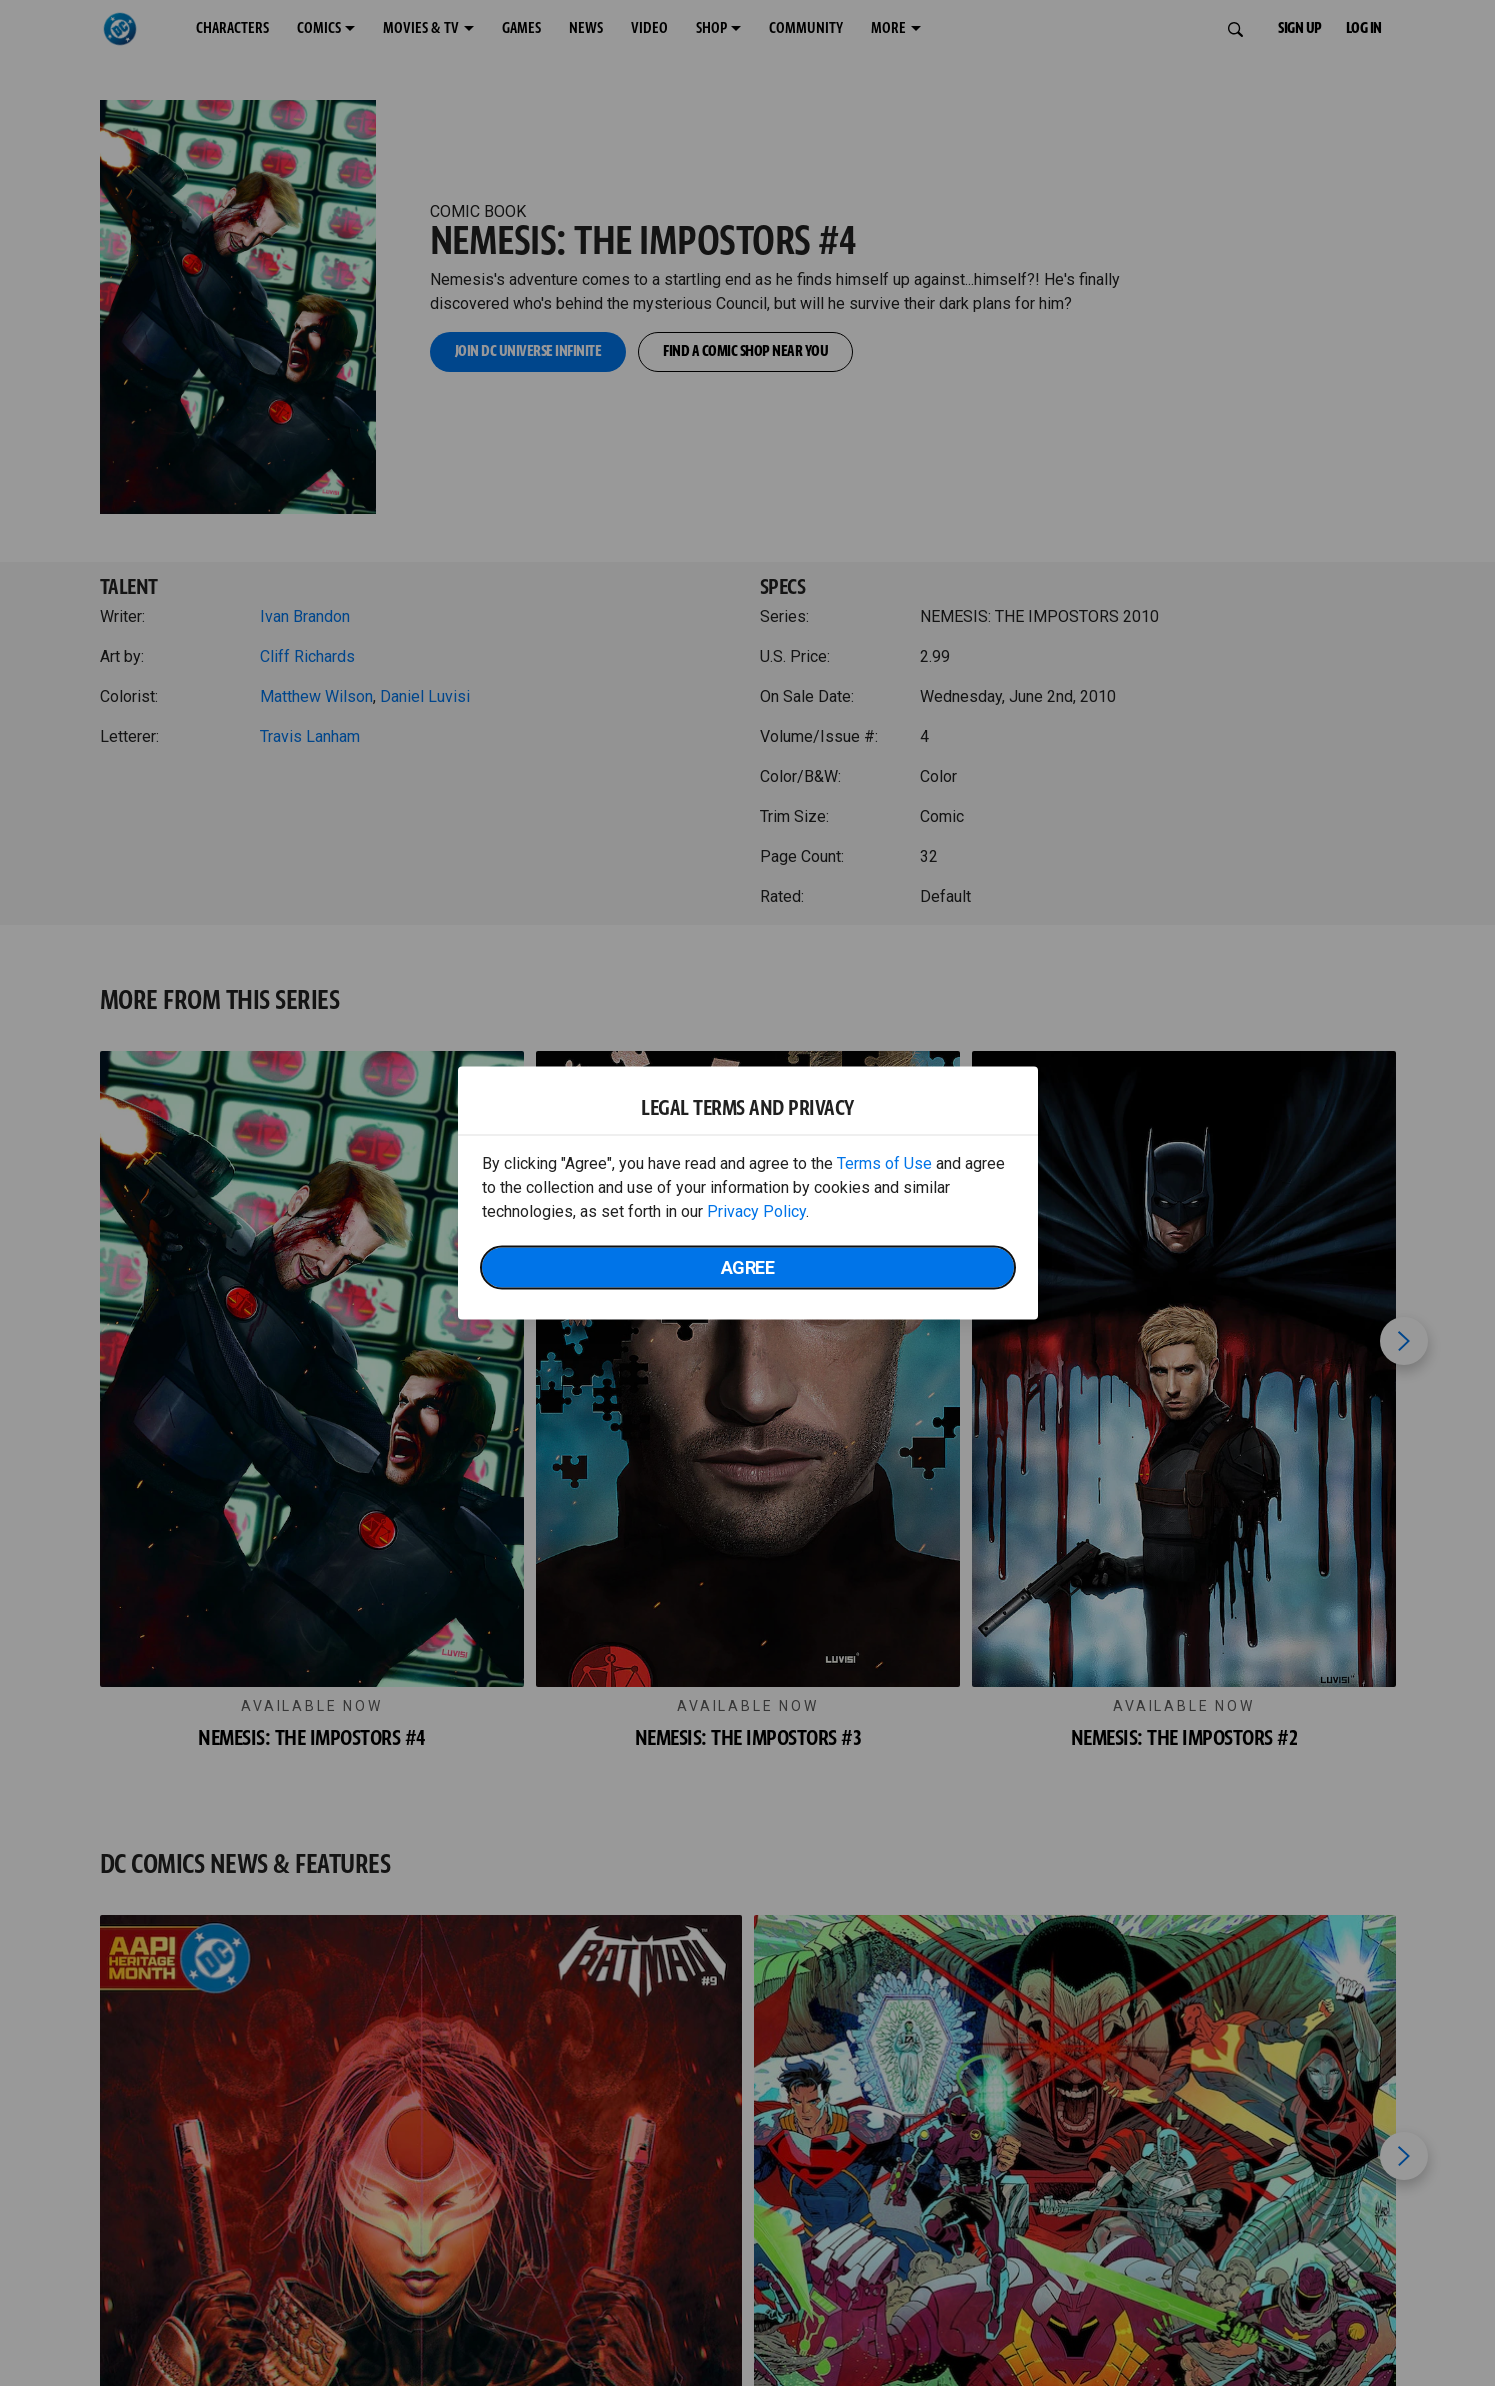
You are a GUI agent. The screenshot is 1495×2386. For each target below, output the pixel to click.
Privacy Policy (756, 1211)
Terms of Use (884, 1163)
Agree (748, 1267)
